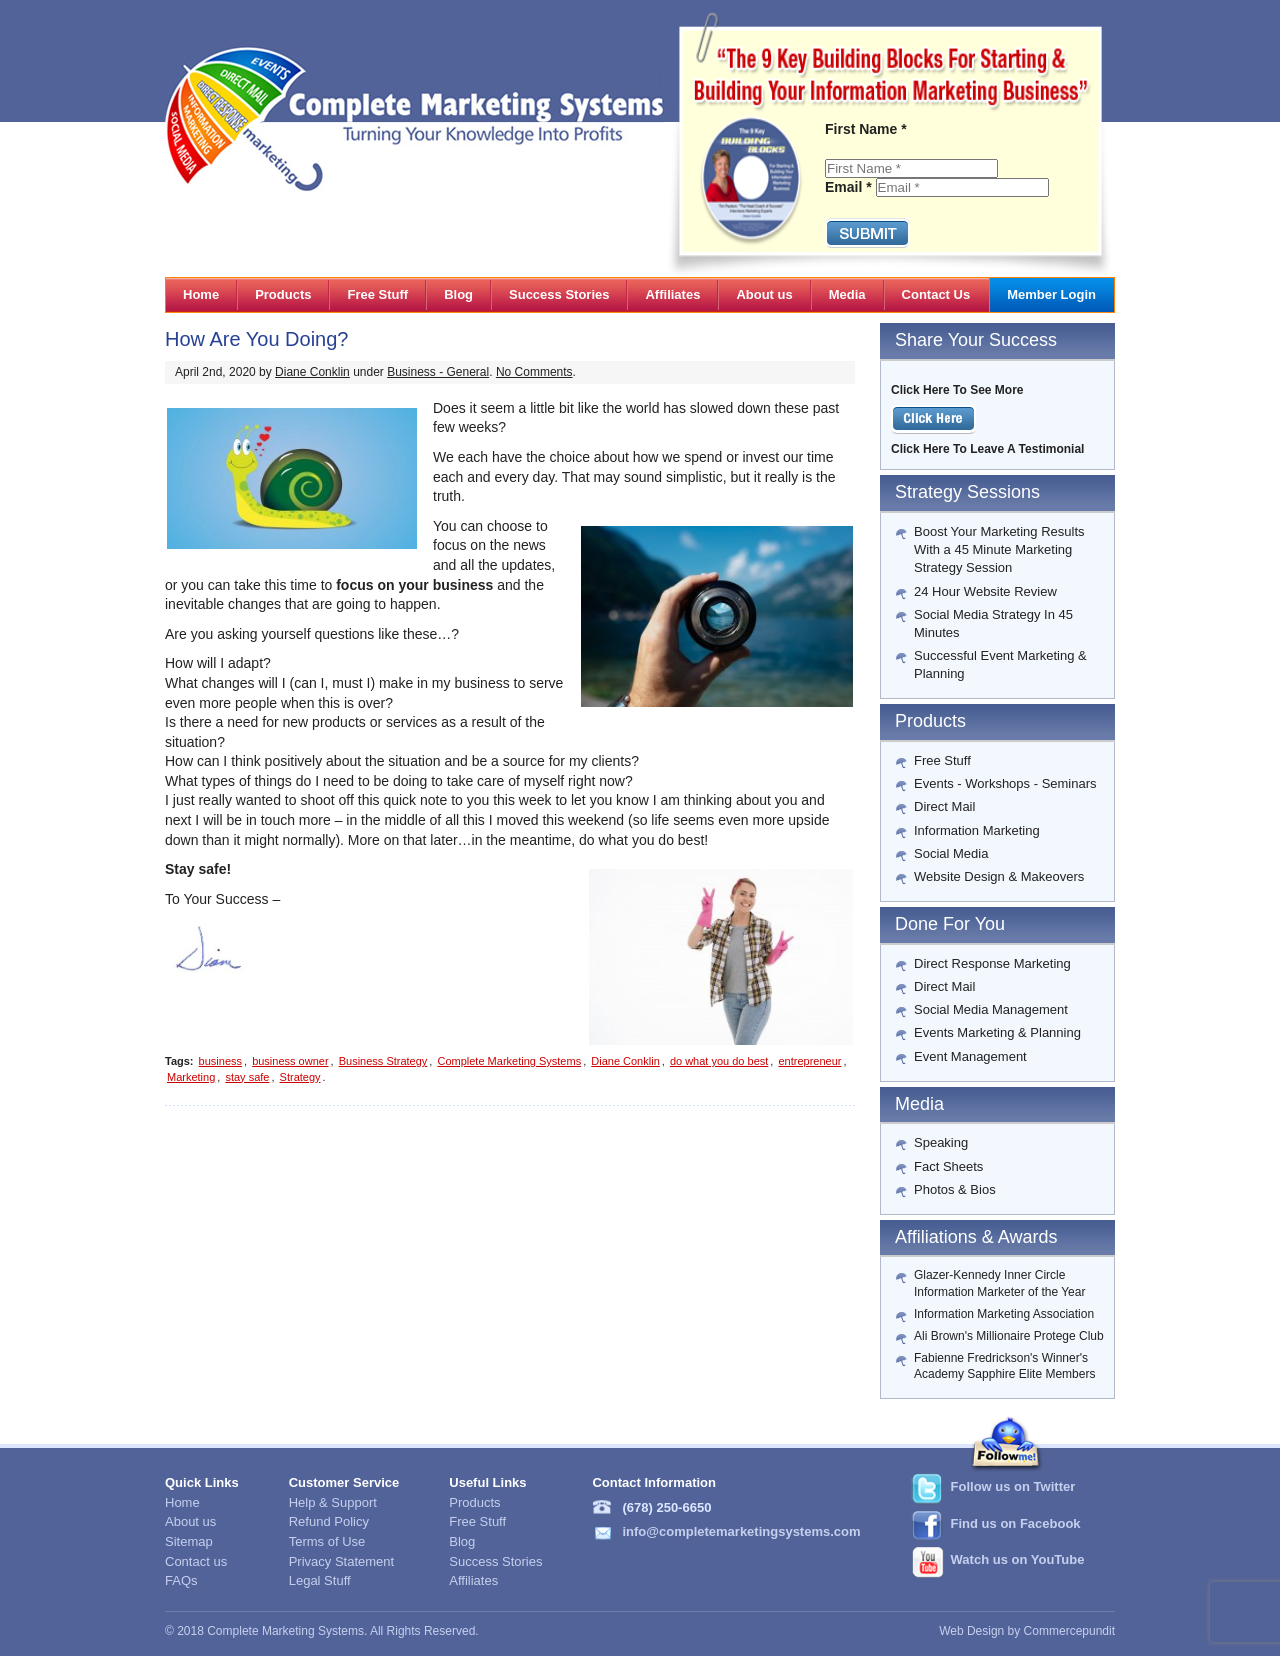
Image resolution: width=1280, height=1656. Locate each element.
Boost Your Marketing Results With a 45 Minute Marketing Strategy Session (999, 549)
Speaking (941, 1142)
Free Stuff (942, 760)
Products (474, 1502)
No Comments (534, 372)
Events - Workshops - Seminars (1005, 783)
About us (190, 1521)
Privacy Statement (342, 1561)
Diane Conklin (312, 372)
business (220, 1061)
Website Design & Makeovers (999, 876)
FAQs (181, 1580)
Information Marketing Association (1004, 1314)
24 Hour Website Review (985, 591)
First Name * (866, 129)
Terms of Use (327, 1541)
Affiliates (473, 1580)
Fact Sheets (948, 1166)
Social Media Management (991, 1009)
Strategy (300, 1077)
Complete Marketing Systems (509, 1061)
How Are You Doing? (256, 339)
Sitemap (189, 1541)
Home (182, 1502)
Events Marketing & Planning (997, 1032)
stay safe (247, 1077)
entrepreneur (809, 1061)
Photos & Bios (955, 1189)
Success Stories (495, 1561)
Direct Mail (944, 806)
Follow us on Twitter (1013, 1486)
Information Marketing (977, 830)
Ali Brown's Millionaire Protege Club (1009, 1336)
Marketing (191, 1077)
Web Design (971, 1631)
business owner (290, 1061)
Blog (462, 1541)
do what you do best (719, 1061)
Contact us (196, 1561)
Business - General (438, 372)
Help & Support (333, 1502)
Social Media (951, 853)
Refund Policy (329, 1521)
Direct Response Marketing (992, 963)
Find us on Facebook (1016, 1523)
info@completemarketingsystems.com (741, 1531)
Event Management (970, 1056)
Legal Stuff (320, 1580)
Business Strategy (383, 1061)
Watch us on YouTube (1018, 1559)
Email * (848, 187)
